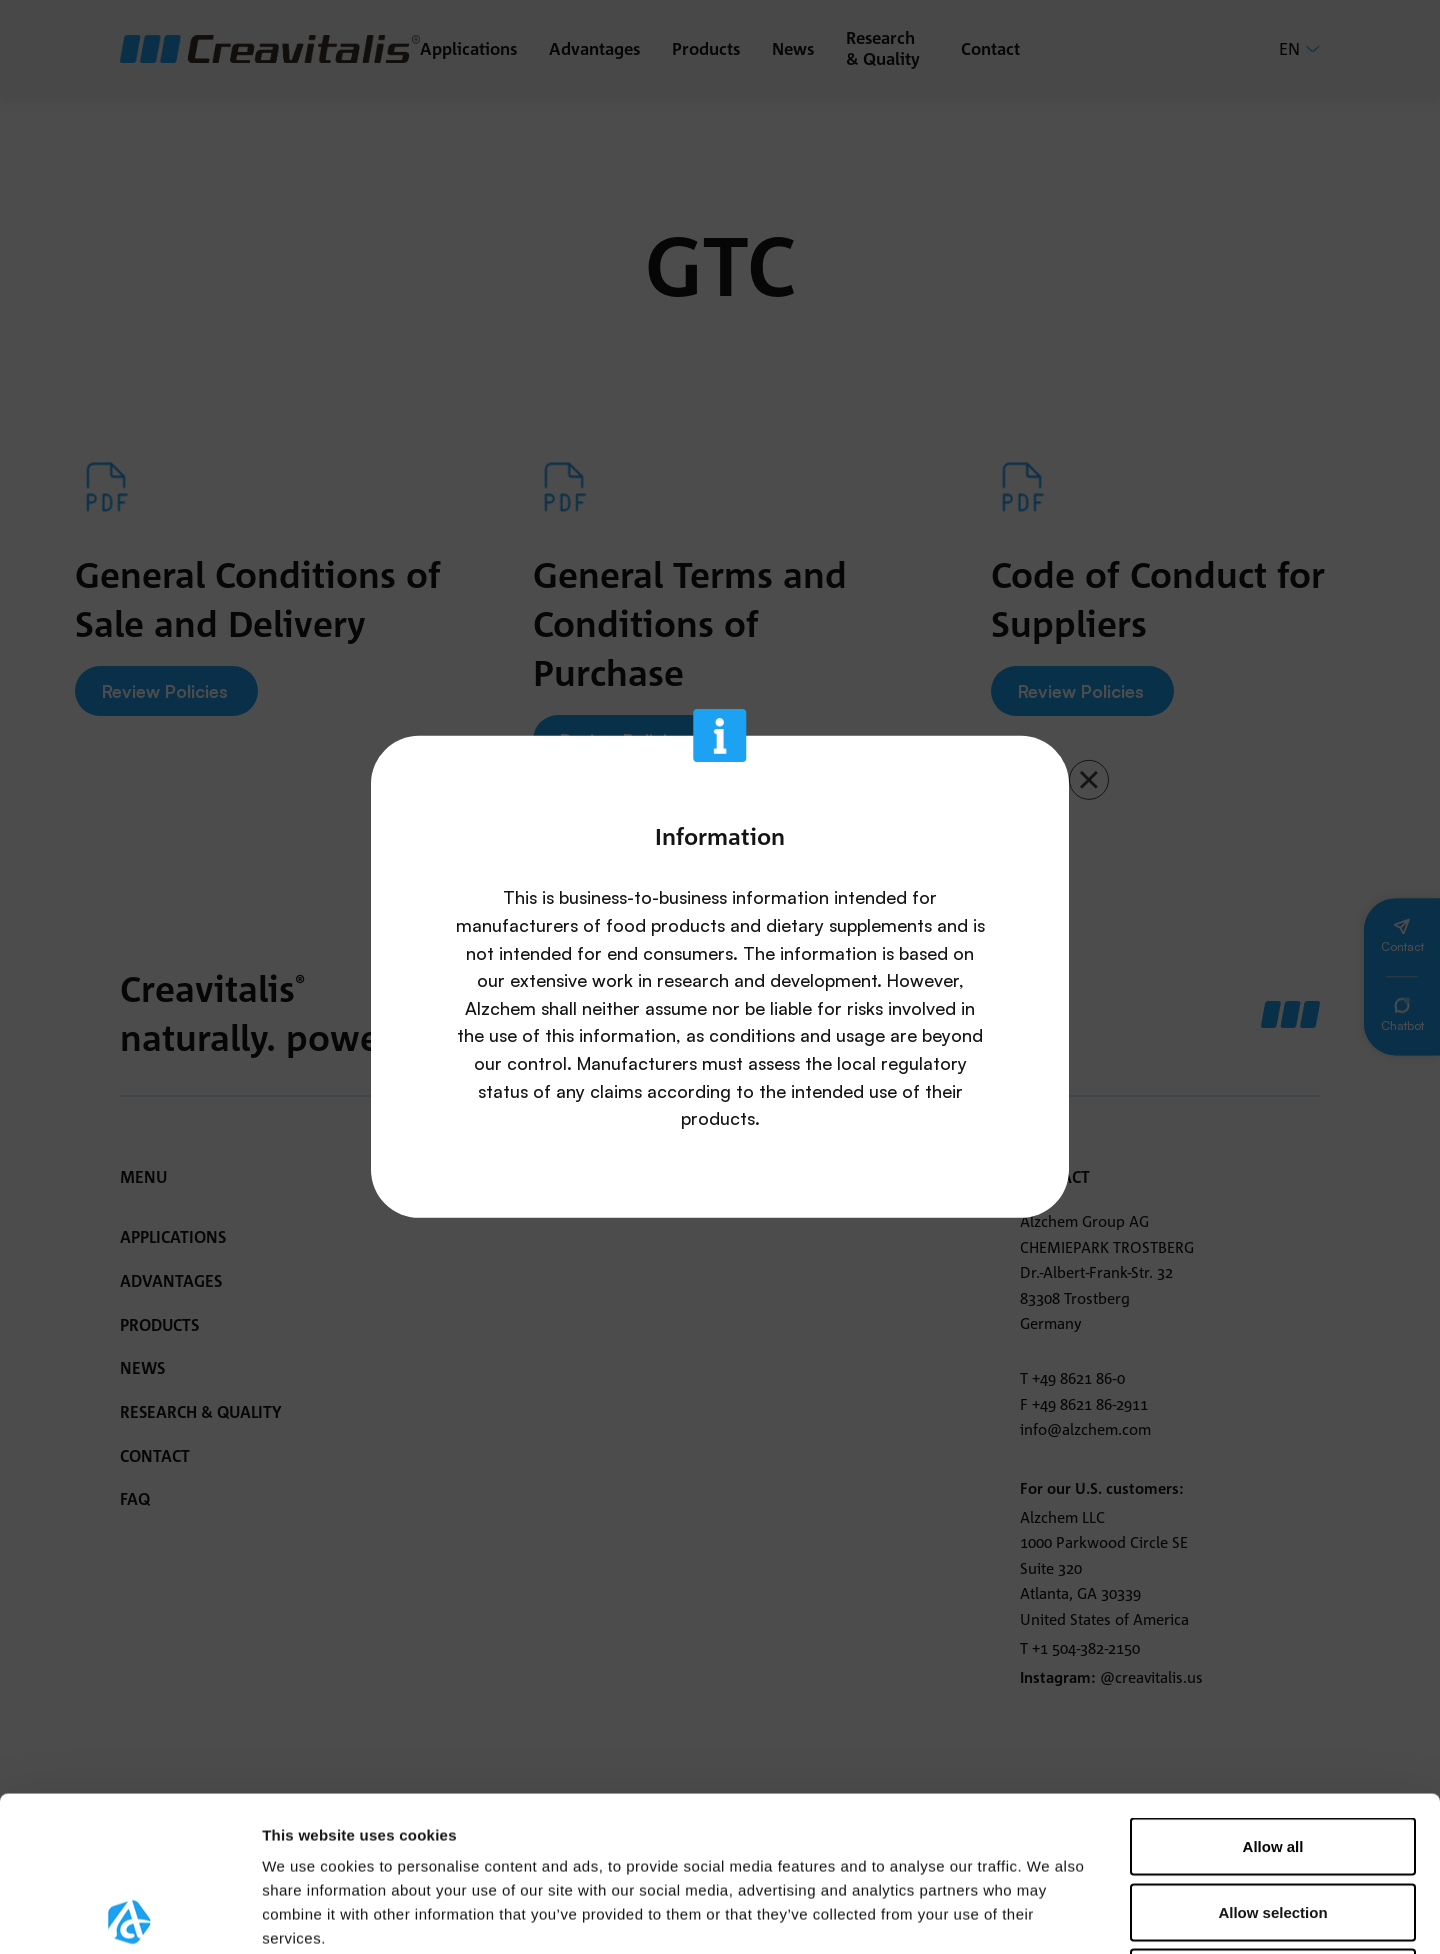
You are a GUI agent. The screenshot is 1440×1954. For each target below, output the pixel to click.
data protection (604, 1807)
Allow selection (1272, 1757)
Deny (1273, 1822)
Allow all (1273, 1691)
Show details (1049, 1914)
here (321, 1831)
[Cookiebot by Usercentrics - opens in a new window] (129, 1915)
